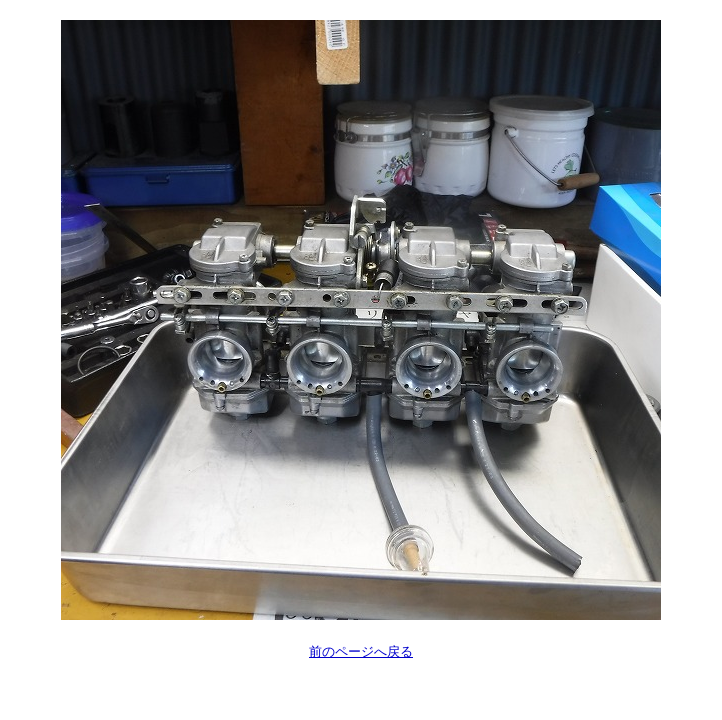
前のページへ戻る (361, 651)
